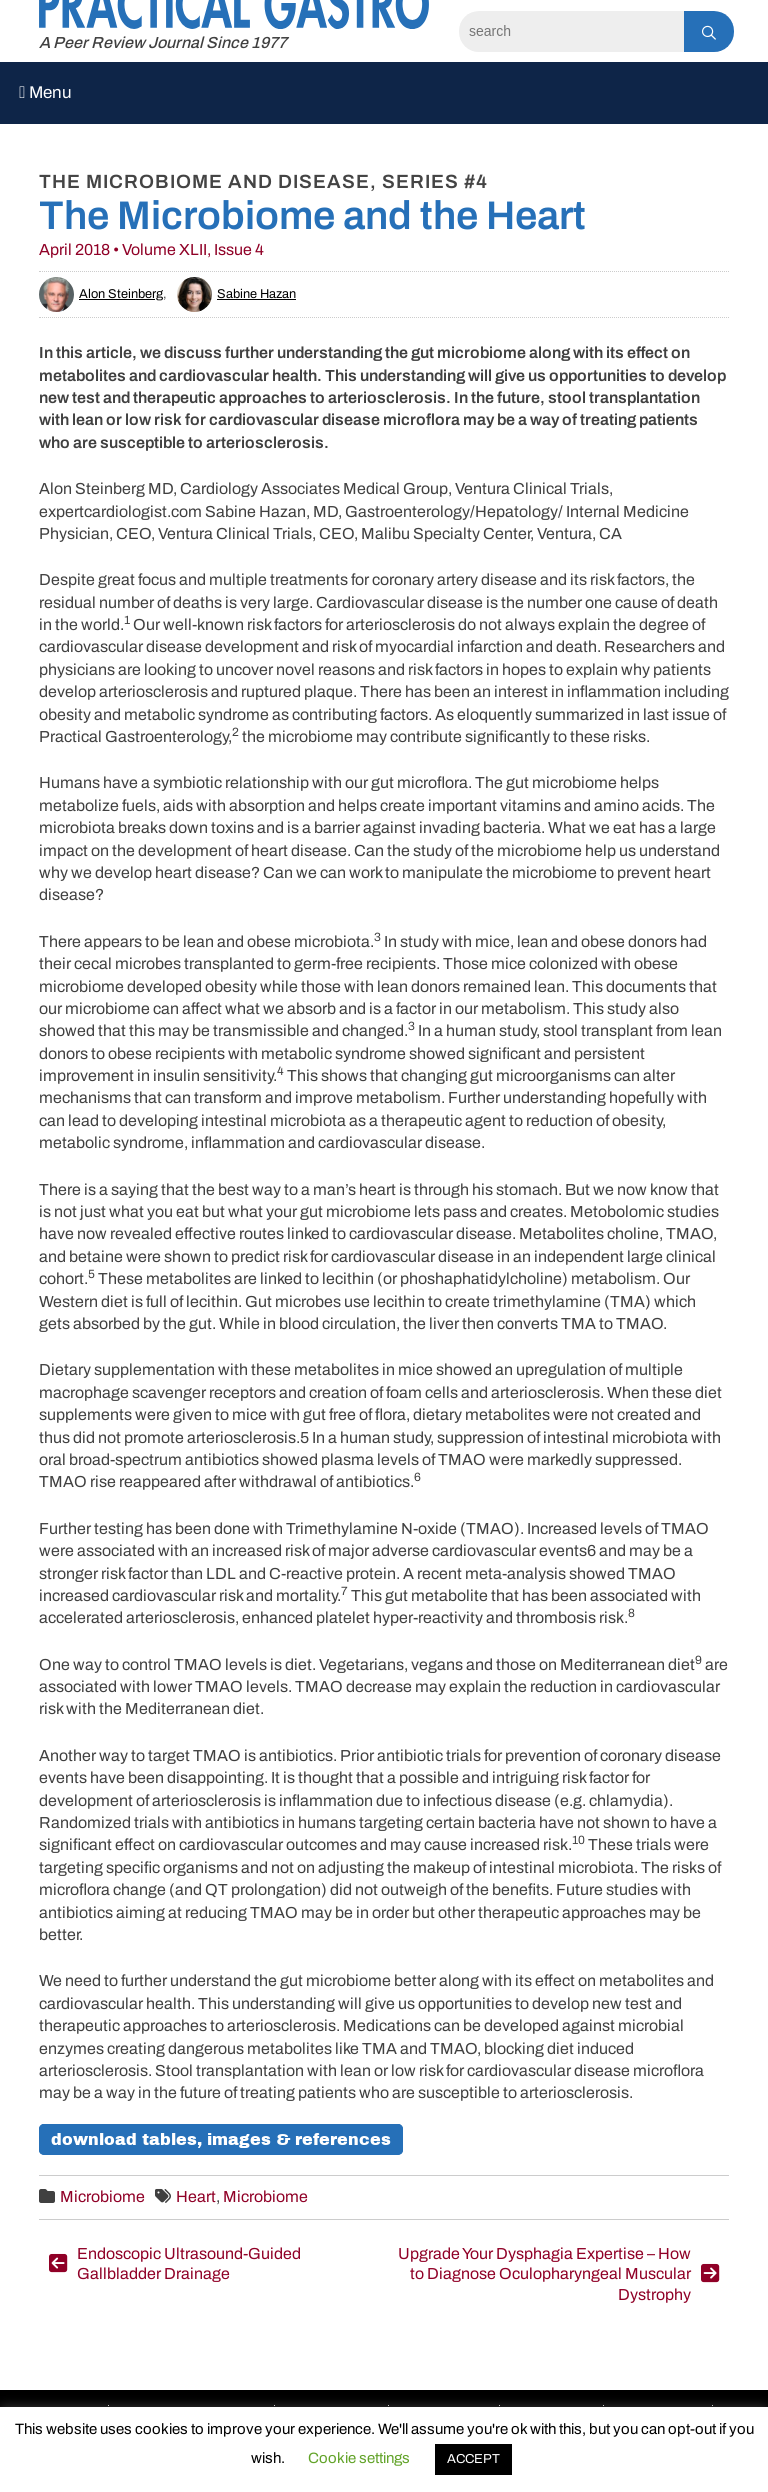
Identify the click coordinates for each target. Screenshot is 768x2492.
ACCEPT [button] (473, 2459)
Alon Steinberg (101, 294)
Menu (45, 92)
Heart (196, 2196)
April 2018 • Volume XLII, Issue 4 (151, 249)
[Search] (571, 31)
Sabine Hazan (236, 294)
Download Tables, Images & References (221, 2139)
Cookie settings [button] (359, 2458)
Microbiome (102, 2196)
